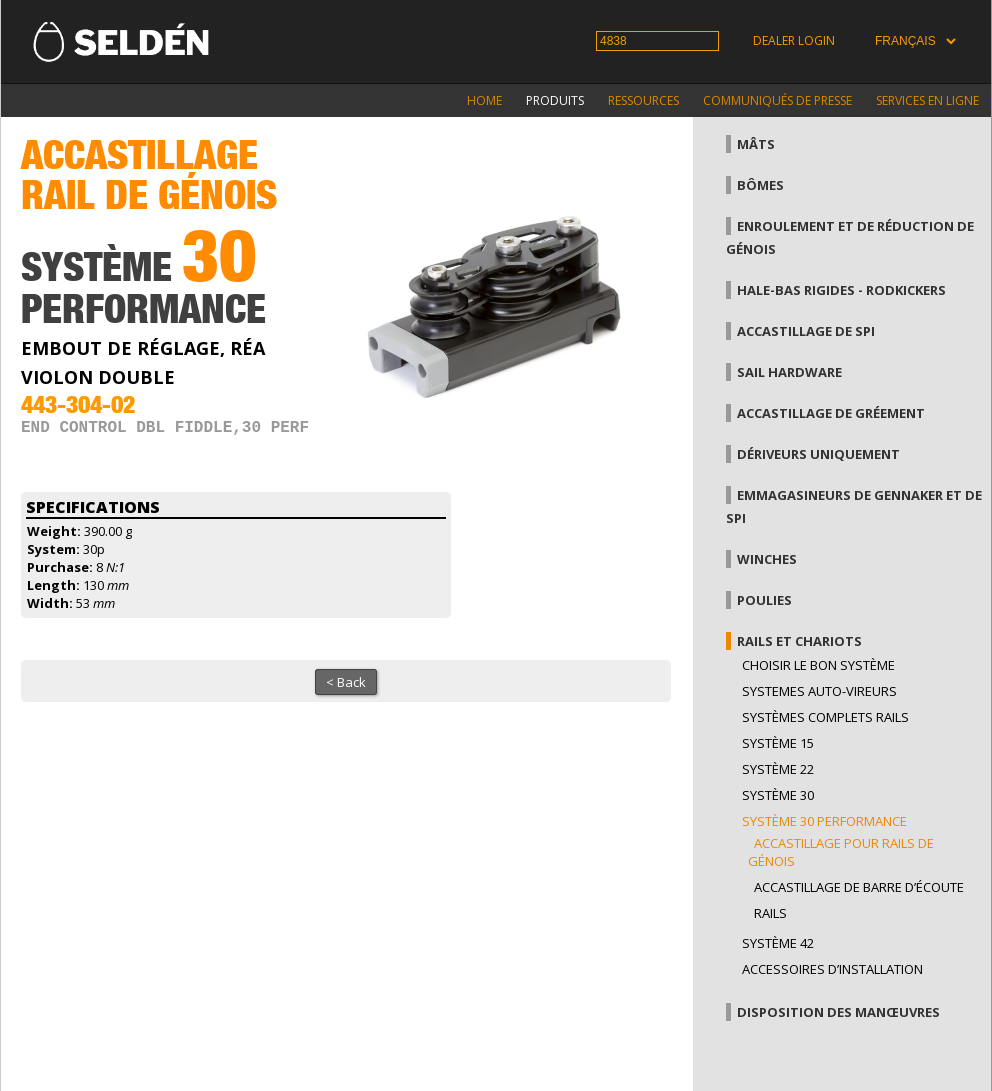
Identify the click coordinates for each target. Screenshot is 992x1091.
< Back (346, 682)
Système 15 (778, 743)
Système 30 (778, 795)
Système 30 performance (824, 821)
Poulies (764, 600)
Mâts (756, 144)
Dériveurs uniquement (818, 454)
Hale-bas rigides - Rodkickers (841, 290)
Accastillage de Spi (806, 331)
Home (484, 100)
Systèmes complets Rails (825, 717)
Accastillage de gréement (831, 413)
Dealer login (794, 40)
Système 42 (778, 943)
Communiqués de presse (777, 100)
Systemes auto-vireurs (819, 691)
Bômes (760, 185)
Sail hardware (789, 372)
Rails (770, 913)
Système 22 (778, 769)
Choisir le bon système (818, 665)
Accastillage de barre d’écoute (859, 887)
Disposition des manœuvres (838, 1012)
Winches (767, 559)
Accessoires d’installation (832, 969)
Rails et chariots (799, 641)
